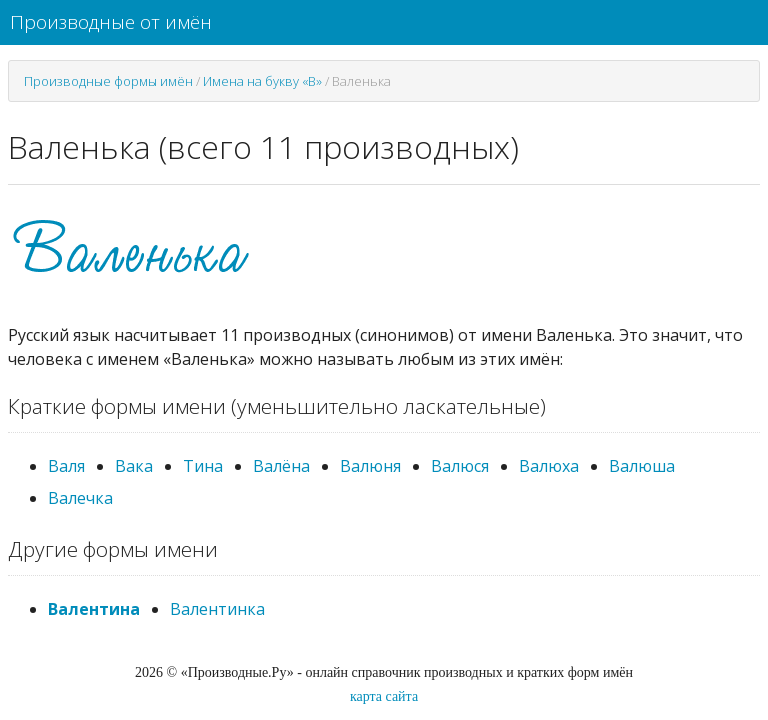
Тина (203, 466)
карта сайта (384, 696)
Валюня (370, 466)
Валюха (549, 466)
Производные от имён (111, 22)
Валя (66, 466)
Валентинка (217, 609)
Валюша (642, 466)
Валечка (80, 498)
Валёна (281, 466)
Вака (134, 466)
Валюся (460, 466)
